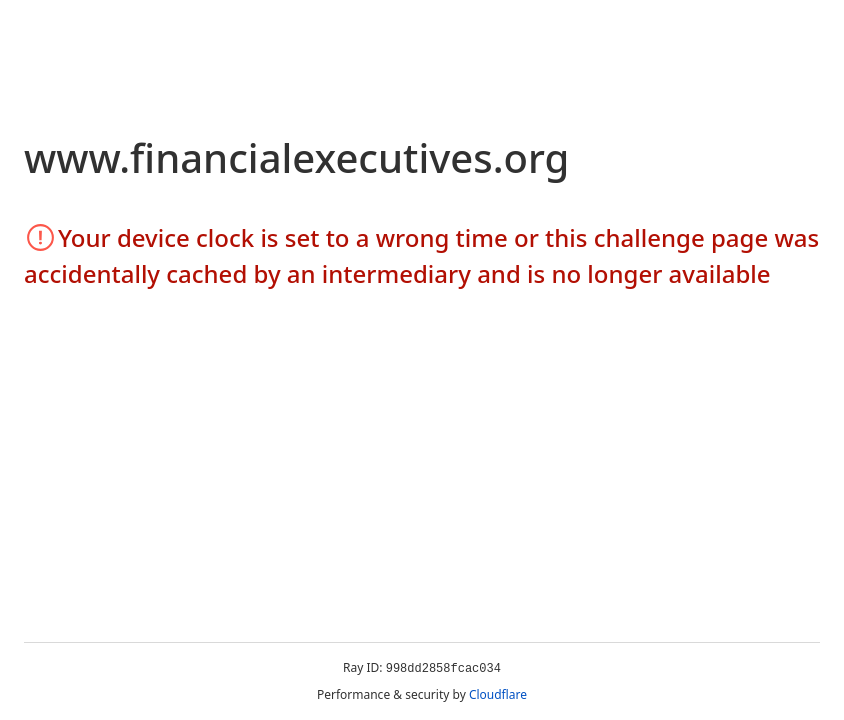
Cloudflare (498, 694)
